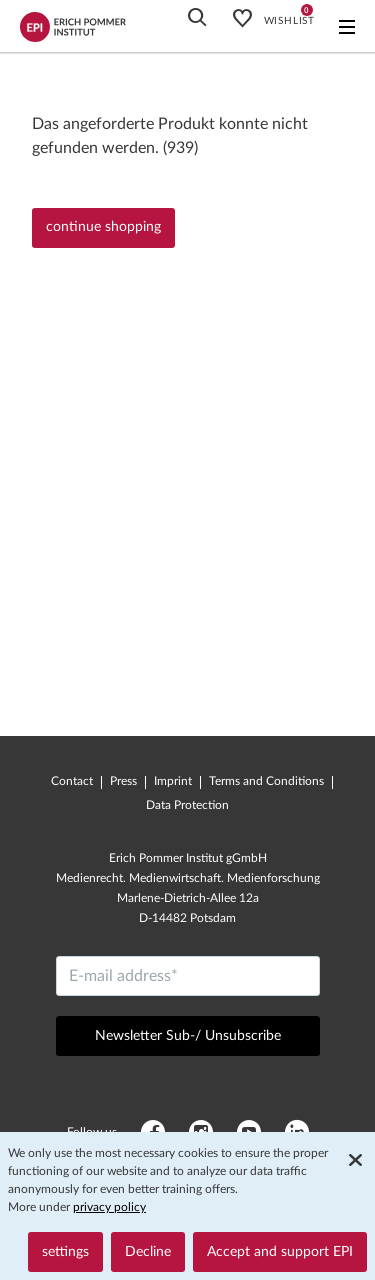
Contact (72, 781)
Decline (148, 1252)
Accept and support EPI (280, 1252)
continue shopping (103, 227)
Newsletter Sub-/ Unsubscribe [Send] (188, 1036)
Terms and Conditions (266, 781)
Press (123, 781)
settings (65, 1252)
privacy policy (109, 1207)
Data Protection (187, 805)
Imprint (173, 781)
